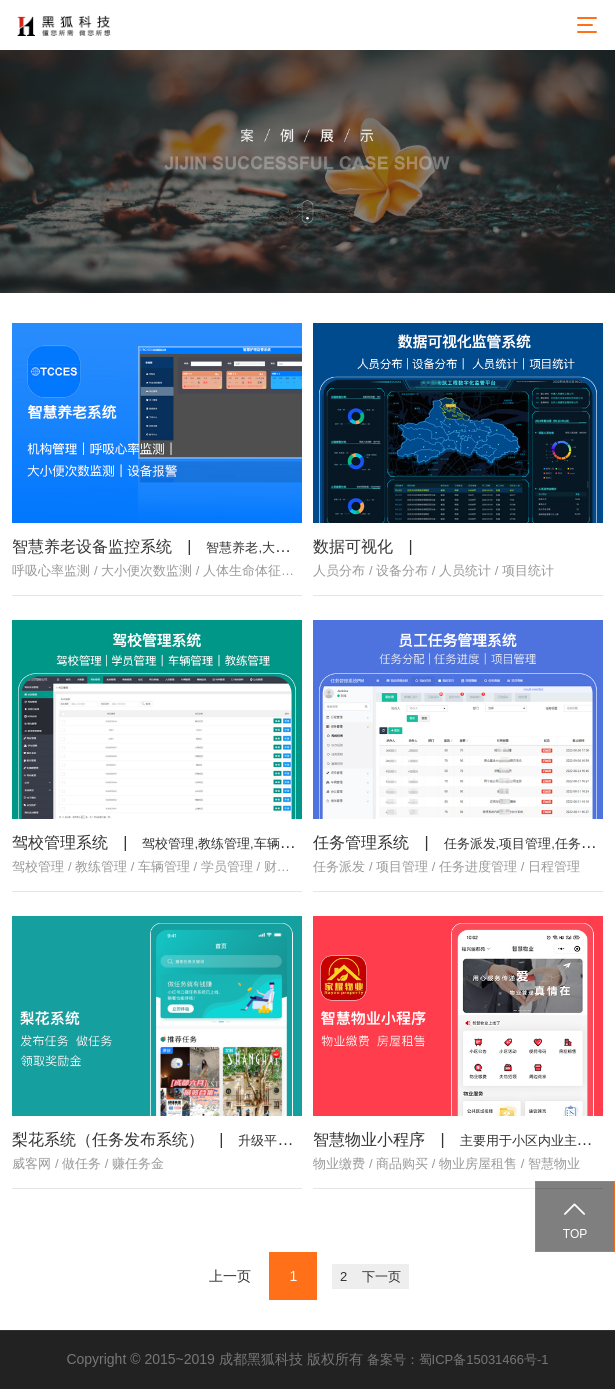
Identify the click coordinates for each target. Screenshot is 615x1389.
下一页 (381, 1276)
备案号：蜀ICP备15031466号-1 (458, 1359)
